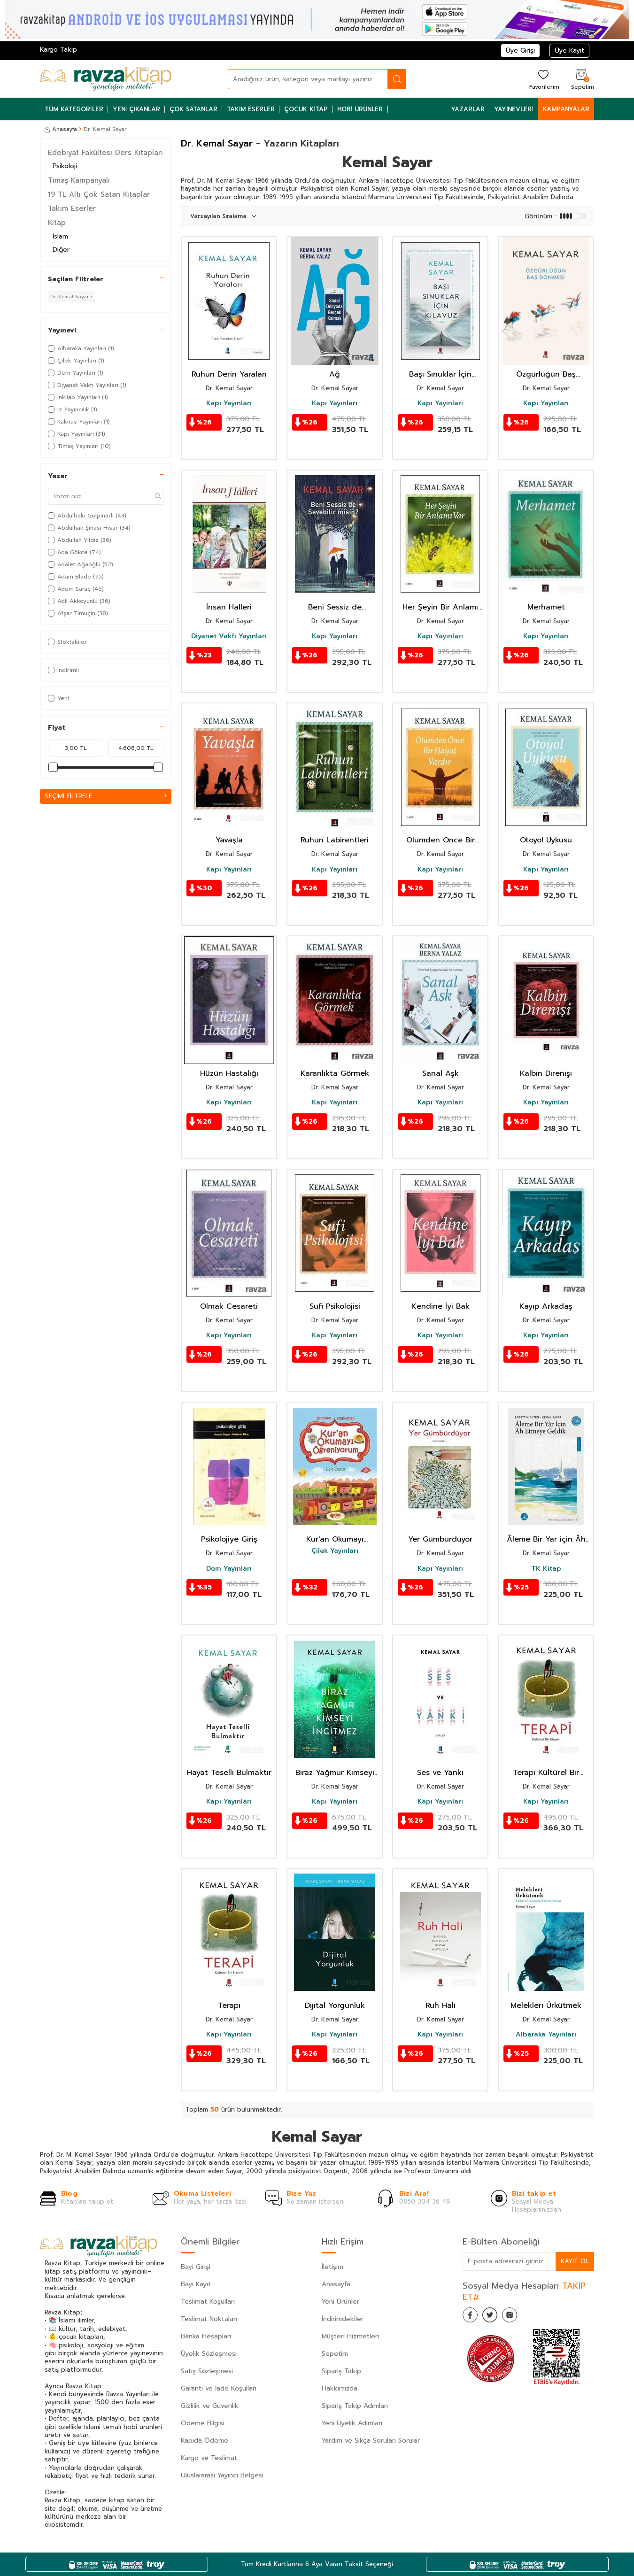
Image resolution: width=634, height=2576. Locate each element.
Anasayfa (61, 129)
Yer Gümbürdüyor (440, 1539)
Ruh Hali (440, 2006)
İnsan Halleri (229, 607)
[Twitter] (495, 2316)
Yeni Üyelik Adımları (352, 2423)
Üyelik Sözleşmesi (209, 2354)
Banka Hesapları (206, 2336)
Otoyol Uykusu (546, 840)
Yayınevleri (513, 109)
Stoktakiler (67, 642)
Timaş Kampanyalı (79, 180)
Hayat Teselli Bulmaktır (229, 1773)
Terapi (229, 2006)
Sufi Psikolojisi (334, 1306)
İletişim (332, 2267)
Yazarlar (468, 109)
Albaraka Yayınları (546, 2034)
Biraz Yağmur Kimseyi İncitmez (334, 1773)
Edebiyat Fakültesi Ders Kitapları (105, 152)
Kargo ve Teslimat (209, 2458)
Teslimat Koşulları (208, 2301)
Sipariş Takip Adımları (355, 2406)
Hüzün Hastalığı (229, 1074)
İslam (60, 236)
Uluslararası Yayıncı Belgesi (222, 2475)
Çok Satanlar (193, 109)
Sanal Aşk (440, 1074)
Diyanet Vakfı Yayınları (229, 636)
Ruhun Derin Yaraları (229, 374)
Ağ (334, 374)
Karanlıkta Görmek (335, 1074)
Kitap (57, 222)
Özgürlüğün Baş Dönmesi (546, 374)
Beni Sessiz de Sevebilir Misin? (335, 607)
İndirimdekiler (342, 2319)
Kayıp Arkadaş (545, 1306)
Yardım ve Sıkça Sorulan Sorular (371, 2440)
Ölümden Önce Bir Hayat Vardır (440, 840)
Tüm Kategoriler (74, 109)
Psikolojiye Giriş (229, 1539)
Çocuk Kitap (306, 109)
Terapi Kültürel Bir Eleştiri (546, 1773)
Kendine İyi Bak (440, 1306)
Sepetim (335, 2354)
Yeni (58, 698)
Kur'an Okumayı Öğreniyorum (334, 1539)
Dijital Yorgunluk (335, 2006)
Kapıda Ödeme (204, 2440)
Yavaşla (229, 840)
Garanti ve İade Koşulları (218, 2388)
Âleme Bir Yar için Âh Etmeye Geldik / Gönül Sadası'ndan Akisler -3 (545, 1539)
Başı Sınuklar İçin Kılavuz (440, 374)
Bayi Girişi (195, 2267)
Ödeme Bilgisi (202, 2423)
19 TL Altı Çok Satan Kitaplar (99, 194)
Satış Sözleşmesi (207, 2371)
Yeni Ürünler (340, 2301)
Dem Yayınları (229, 1569)
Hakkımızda (339, 2388)
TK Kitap (546, 1569)
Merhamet (546, 607)
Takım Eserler (251, 109)
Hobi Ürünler (360, 109)
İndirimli (63, 670)
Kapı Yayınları (229, 403)
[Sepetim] (581, 79)
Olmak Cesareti (229, 1306)
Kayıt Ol (574, 2261)
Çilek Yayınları (334, 1551)
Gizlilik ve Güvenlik (210, 2406)
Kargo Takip (58, 49)
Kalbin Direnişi (546, 1074)
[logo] (105, 79)
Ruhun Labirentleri (335, 840)
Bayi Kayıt (196, 2284)
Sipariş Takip (341, 2371)
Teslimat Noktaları (209, 2319)
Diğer (61, 250)
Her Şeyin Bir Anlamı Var (440, 607)
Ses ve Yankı (440, 1773)
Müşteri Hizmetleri (350, 2336)
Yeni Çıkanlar (137, 109)
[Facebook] (472, 2316)
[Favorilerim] (543, 79)
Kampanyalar (566, 109)
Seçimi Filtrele (105, 796)
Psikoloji (65, 166)
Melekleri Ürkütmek (545, 2006)
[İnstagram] (519, 2316)
